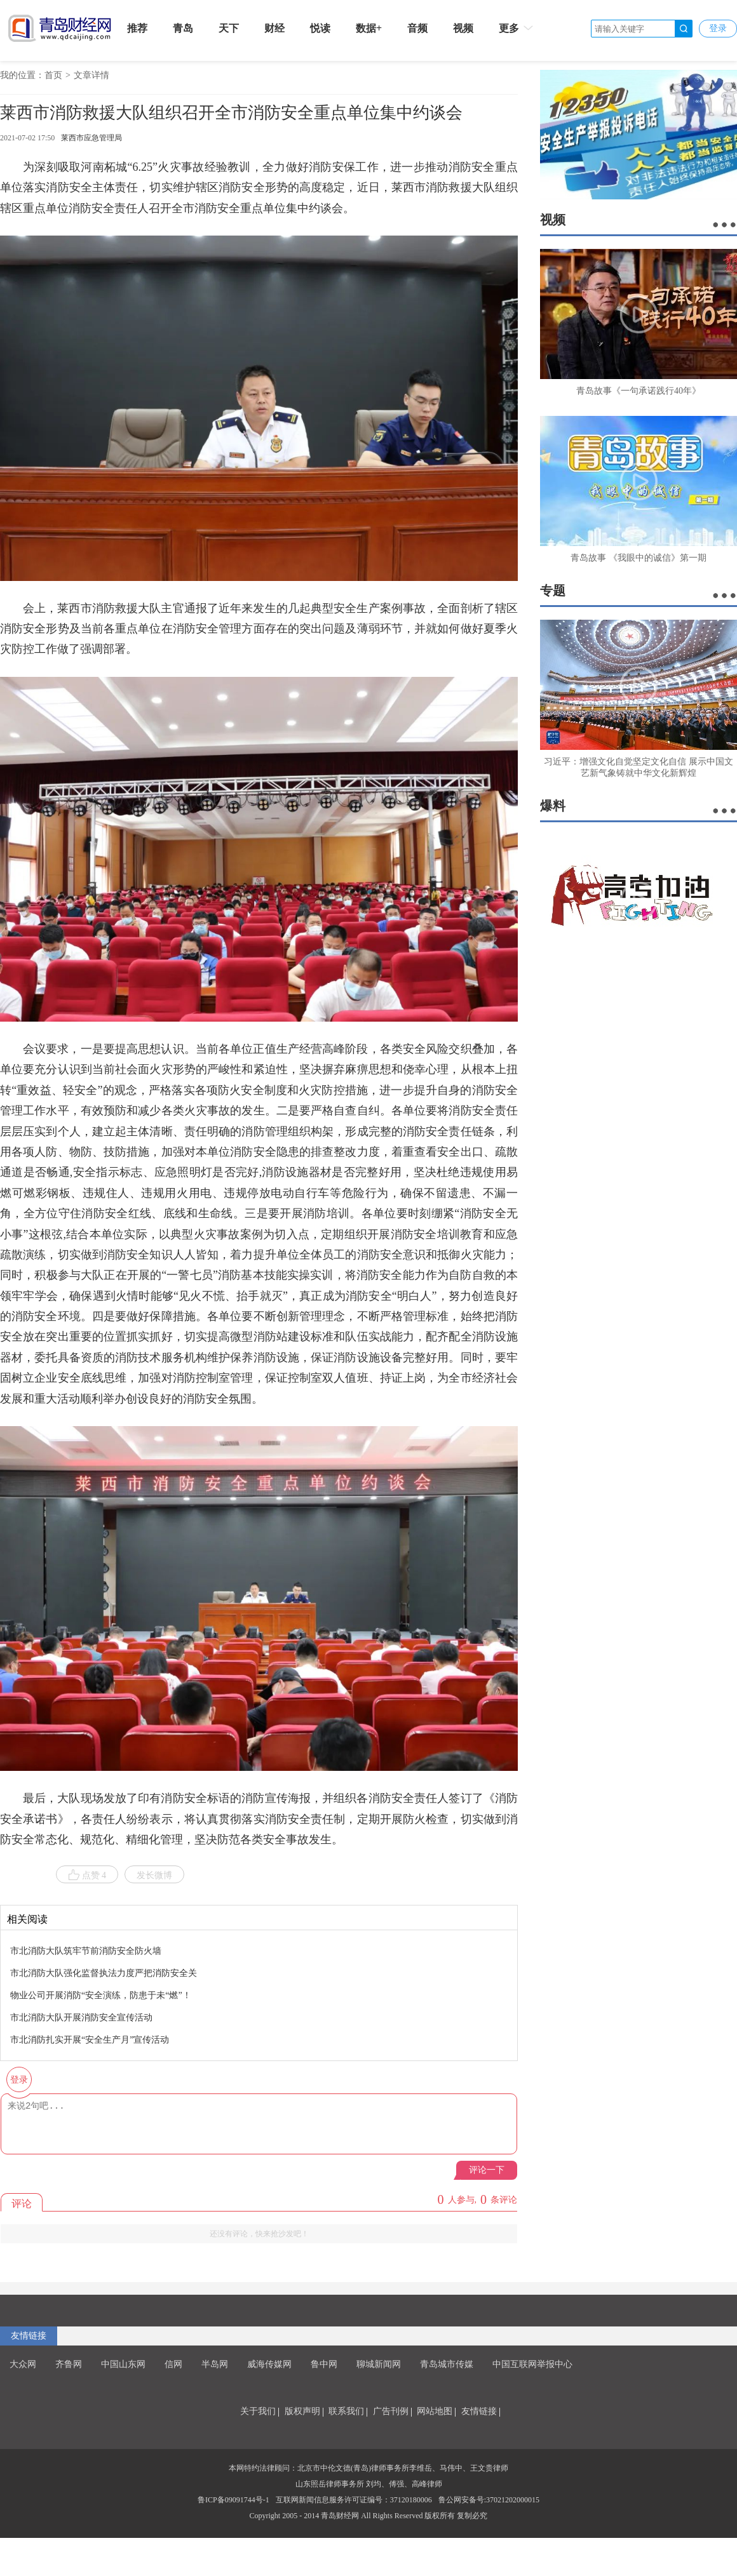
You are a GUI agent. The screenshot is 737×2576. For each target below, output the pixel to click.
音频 (417, 28)
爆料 (552, 806)
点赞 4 (87, 1875)
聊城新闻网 (378, 2364)
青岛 (183, 28)
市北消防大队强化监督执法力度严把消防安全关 (103, 1973)
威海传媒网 (269, 2364)
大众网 (23, 2364)
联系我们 (346, 2411)
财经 (274, 28)
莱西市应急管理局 (91, 137)
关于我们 (258, 2411)
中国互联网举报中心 (532, 2364)
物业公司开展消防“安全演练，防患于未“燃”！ (100, 1995)
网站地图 (434, 2411)
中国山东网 (123, 2364)
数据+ (369, 28)
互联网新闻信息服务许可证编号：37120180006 (354, 2499)
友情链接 (28, 2335)
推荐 (137, 28)
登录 (718, 28)
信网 (173, 2364)
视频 (463, 28)
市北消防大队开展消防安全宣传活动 (81, 2017)
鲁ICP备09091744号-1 (233, 2499)
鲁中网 (324, 2364)
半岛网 (214, 2364)
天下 (229, 28)
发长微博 (154, 1875)
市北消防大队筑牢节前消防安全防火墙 (85, 1951)
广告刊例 (391, 2411)
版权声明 (302, 2411)
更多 (517, 28)
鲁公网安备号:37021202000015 (488, 2499)
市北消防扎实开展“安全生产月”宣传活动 (89, 2040)
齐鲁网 (68, 2364)
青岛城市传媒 (446, 2364)
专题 (552, 590)
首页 (53, 75)
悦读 (320, 28)
